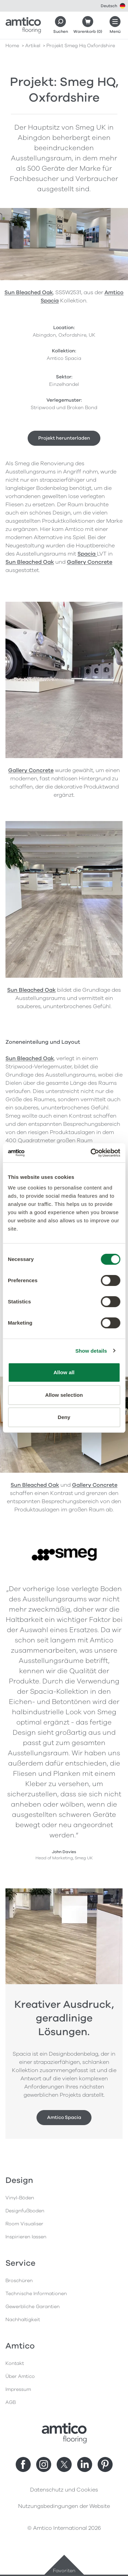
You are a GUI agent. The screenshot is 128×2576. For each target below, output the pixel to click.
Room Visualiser (24, 2224)
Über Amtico (20, 2376)
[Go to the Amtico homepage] (23, 25)
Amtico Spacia (64, 2117)
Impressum (18, 2389)
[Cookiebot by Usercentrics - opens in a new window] (91, 1152)
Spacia (87, 554)
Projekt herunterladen (64, 438)
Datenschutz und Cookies (64, 2490)
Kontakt (14, 2363)
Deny (64, 1417)
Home (12, 45)
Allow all (64, 1372)
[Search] (60, 25)
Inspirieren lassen (25, 2237)
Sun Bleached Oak (28, 292)
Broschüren (19, 2280)
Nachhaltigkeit (22, 2319)
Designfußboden (24, 2211)
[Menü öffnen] (115, 25)
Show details (91, 1351)
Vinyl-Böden (19, 2198)
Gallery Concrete (89, 562)
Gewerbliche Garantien (32, 2306)
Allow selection (64, 1395)
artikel (32, 45)
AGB (10, 2402)
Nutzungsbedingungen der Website (64, 2506)
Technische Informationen (36, 2293)
